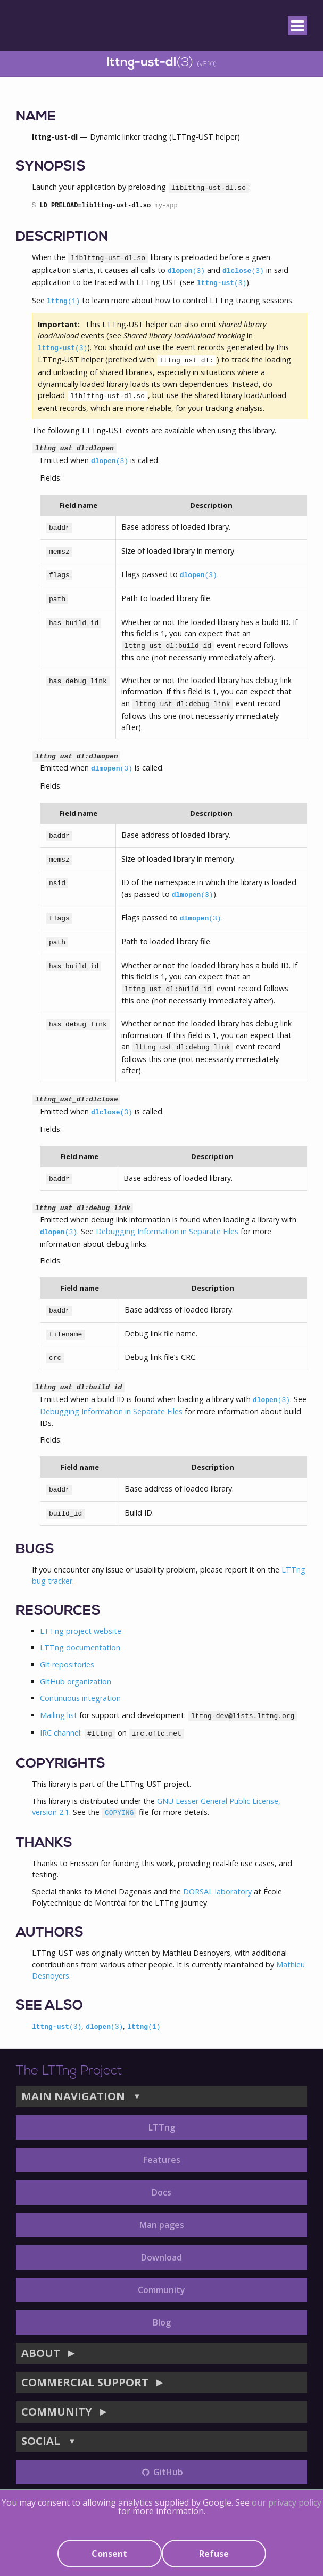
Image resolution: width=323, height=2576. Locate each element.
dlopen (186, 271)
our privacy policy (286, 2502)
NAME (36, 117)
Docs (161, 2192)
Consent (109, 2553)
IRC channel (60, 1733)
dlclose (243, 271)
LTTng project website (80, 1631)
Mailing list (58, 1715)
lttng (63, 301)
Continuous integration (80, 1698)
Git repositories (67, 1664)
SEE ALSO (49, 2006)
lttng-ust (221, 283)
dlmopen (111, 769)
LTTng (161, 2127)
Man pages (161, 2225)
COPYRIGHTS (60, 1764)
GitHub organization (75, 1681)
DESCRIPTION (62, 237)
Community (161, 2290)
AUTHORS (50, 1933)
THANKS (44, 1843)
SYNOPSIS (51, 167)
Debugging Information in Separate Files (167, 1231)
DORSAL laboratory (217, 1891)
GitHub (161, 2472)
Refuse (214, 2553)
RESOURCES (58, 1611)
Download (161, 2257)
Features (161, 2160)
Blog (162, 2322)
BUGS (35, 1550)
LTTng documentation (80, 1647)
